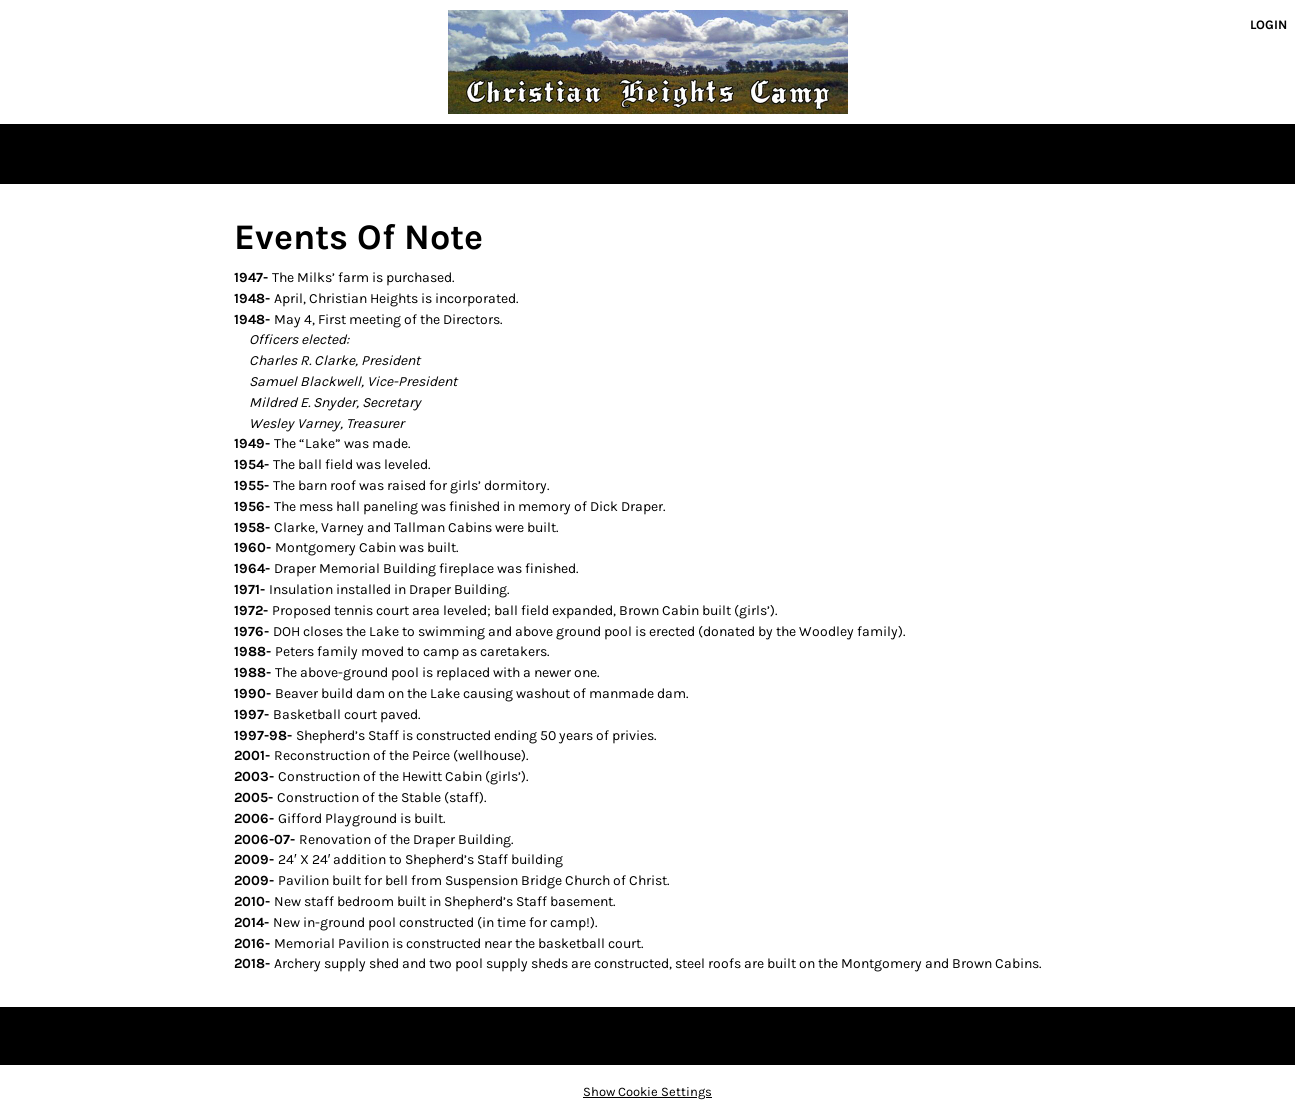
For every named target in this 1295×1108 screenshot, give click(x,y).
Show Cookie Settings (647, 1091)
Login (1268, 24)
